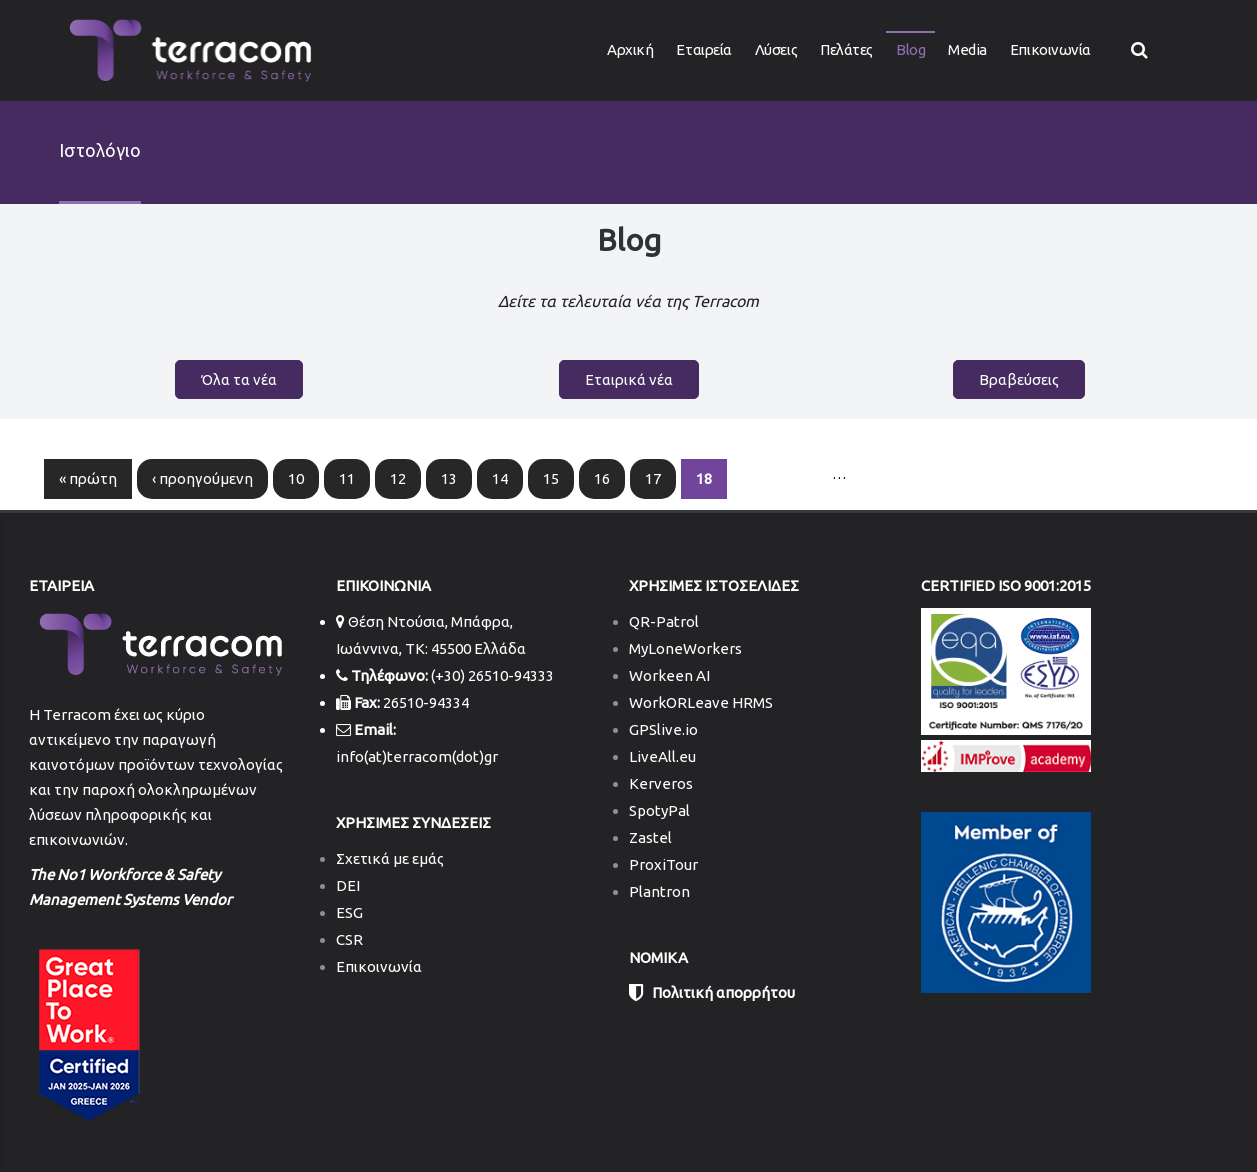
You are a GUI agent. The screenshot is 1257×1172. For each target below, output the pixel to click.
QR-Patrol (664, 621)
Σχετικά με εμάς (390, 858)
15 (551, 478)
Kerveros (661, 783)
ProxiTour (663, 864)
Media (967, 49)
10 (296, 478)
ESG (349, 912)
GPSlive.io (663, 729)
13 (449, 478)
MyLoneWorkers (685, 648)
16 (602, 478)
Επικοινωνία (1050, 49)
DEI (348, 885)
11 (347, 478)
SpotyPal (659, 810)
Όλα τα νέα (239, 379)
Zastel (650, 837)
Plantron (659, 891)
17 (653, 478)
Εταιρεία (703, 49)
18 (704, 478)
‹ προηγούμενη (202, 478)
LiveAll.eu (662, 756)
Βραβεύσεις (1019, 379)
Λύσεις (776, 49)
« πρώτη (88, 478)
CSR (349, 939)
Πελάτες (846, 49)
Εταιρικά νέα (629, 379)
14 (500, 478)
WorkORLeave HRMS (701, 702)
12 (398, 478)
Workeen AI (669, 675)
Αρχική (630, 49)
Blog (910, 49)
